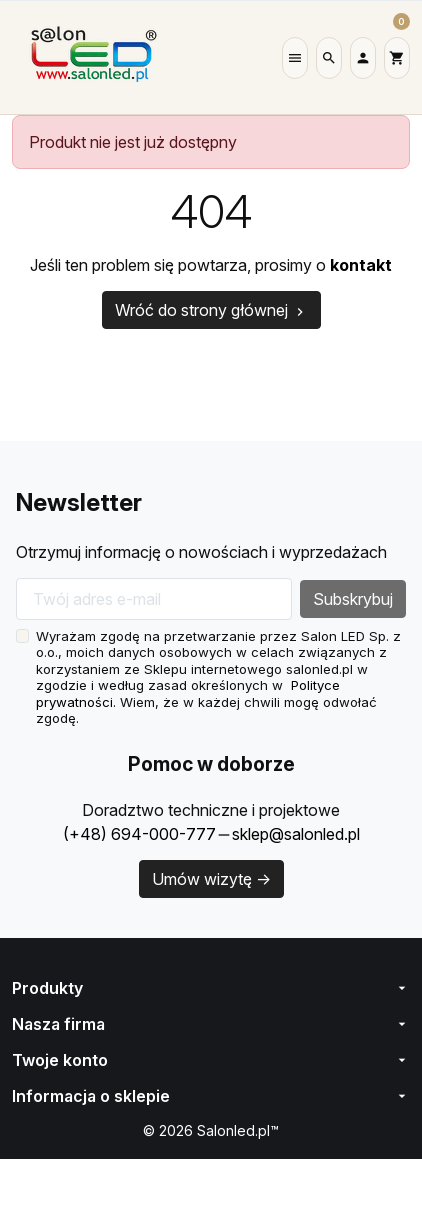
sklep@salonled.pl (293, 834)
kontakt (370, 265)
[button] (295, 58)
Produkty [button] (211, 988)
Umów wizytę (211, 879)
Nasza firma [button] (211, 1024)
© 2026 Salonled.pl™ (211, 1130)
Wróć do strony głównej (210, 310)
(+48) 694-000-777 (135, 834)
